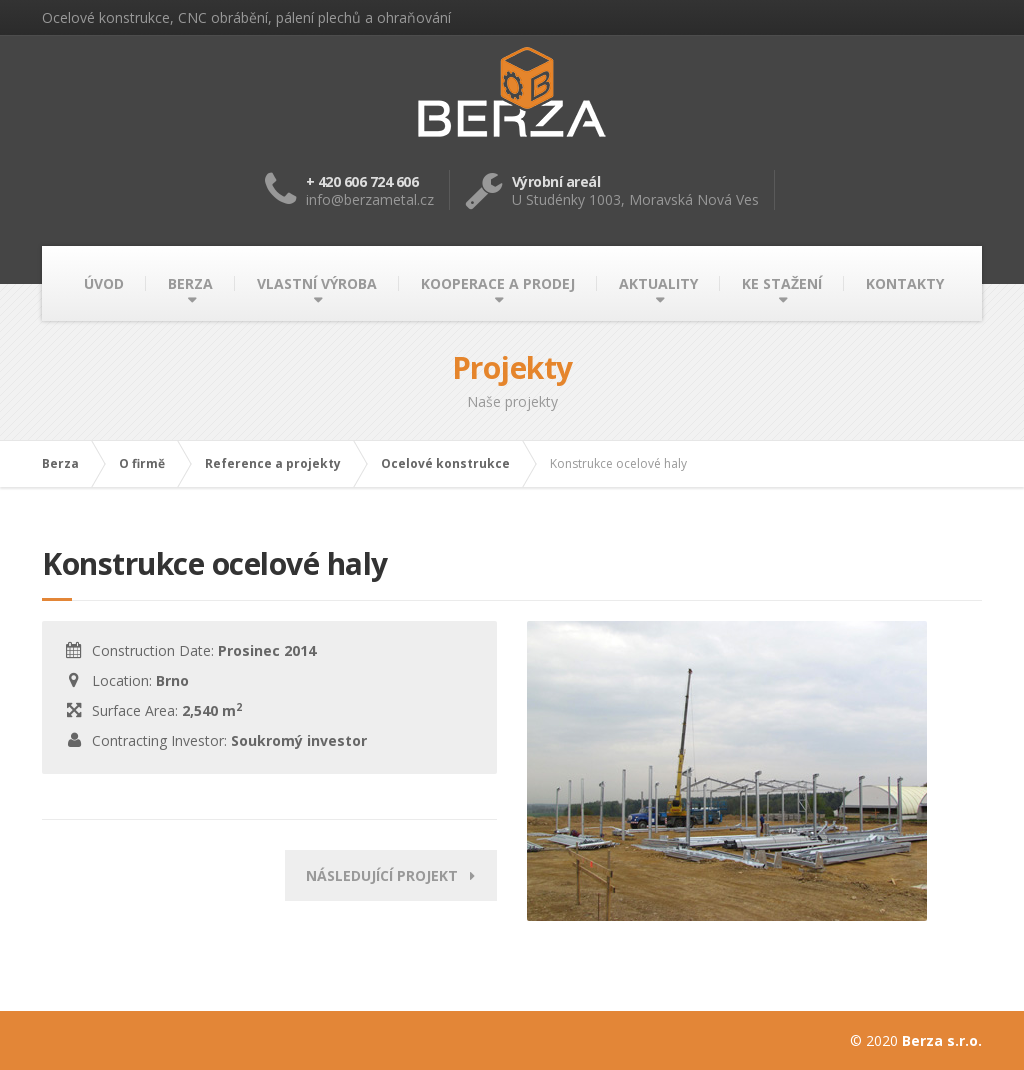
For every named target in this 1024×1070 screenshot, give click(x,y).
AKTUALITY (658, 283)
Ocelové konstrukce (445, 463)
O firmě (142, 463)
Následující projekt (390, 875)
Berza (60, 463)
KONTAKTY (905, 283)
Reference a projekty (273, 463)
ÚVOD (104, 283)
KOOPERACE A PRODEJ (498, 283)
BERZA (190, 283)
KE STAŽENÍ (782, 283)
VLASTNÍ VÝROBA (317, 283)
